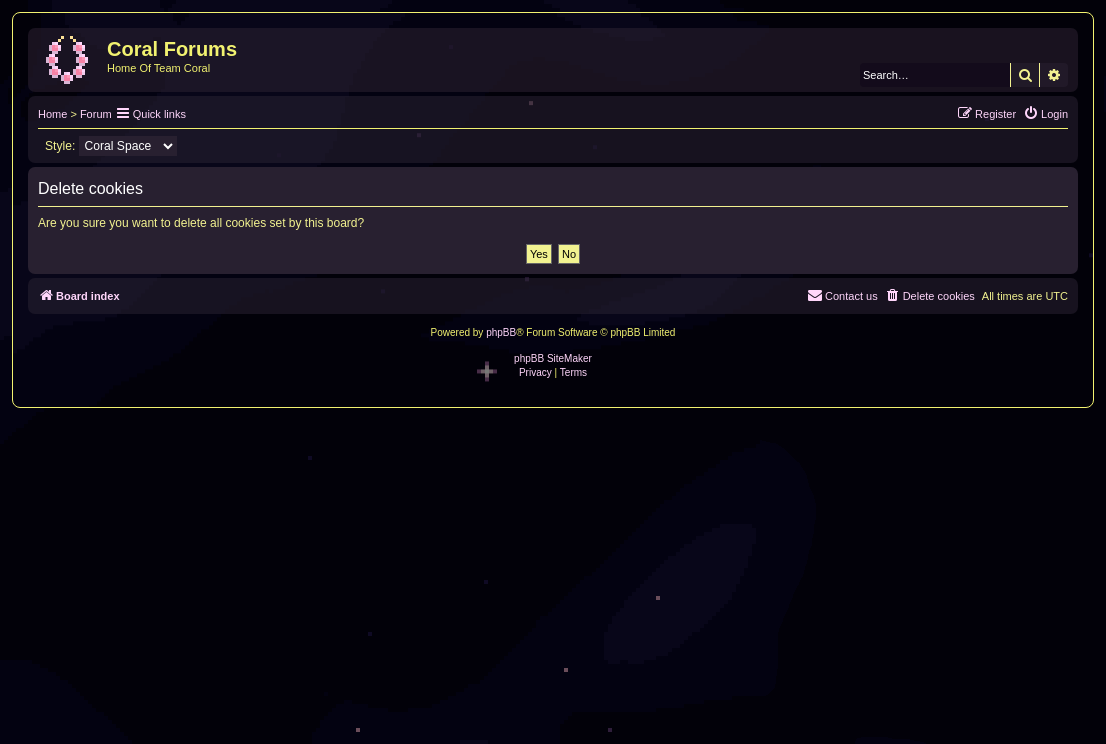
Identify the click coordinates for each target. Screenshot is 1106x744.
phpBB (501, 332)
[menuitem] (1045, 114)
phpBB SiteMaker (553, 358)
